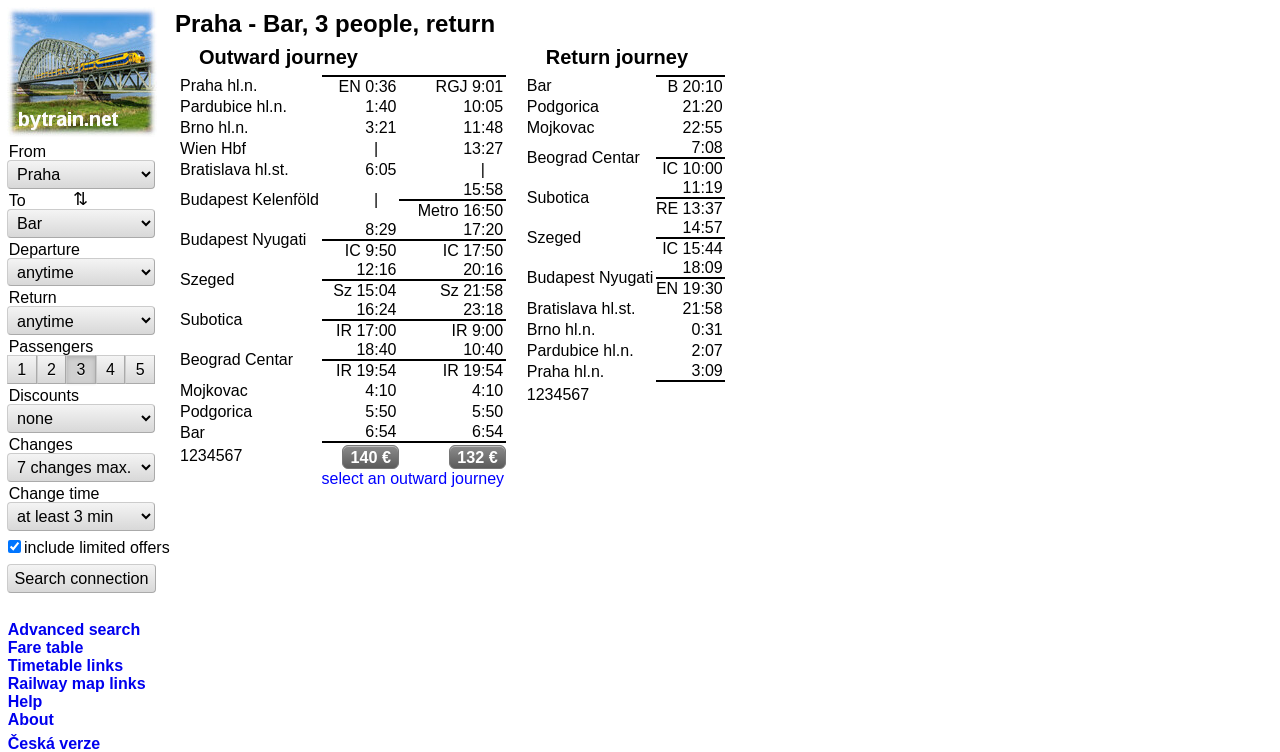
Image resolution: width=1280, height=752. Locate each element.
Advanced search (74, 629)
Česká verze (54, 743)
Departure (44, 249)
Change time (54, 493)
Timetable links (65, 665)
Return (33, 297)
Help (25, 701)
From (27, 151)
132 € (477, 457)
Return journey (617, 57)
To (17, 200)
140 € (370, 457)
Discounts (44, 395)
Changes (41, 444)
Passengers (51, 346)
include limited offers (97, 547)
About (31, 719)
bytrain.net (82, 72)
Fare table (46, 647)
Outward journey (278, 57)
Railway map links (77, 683)
